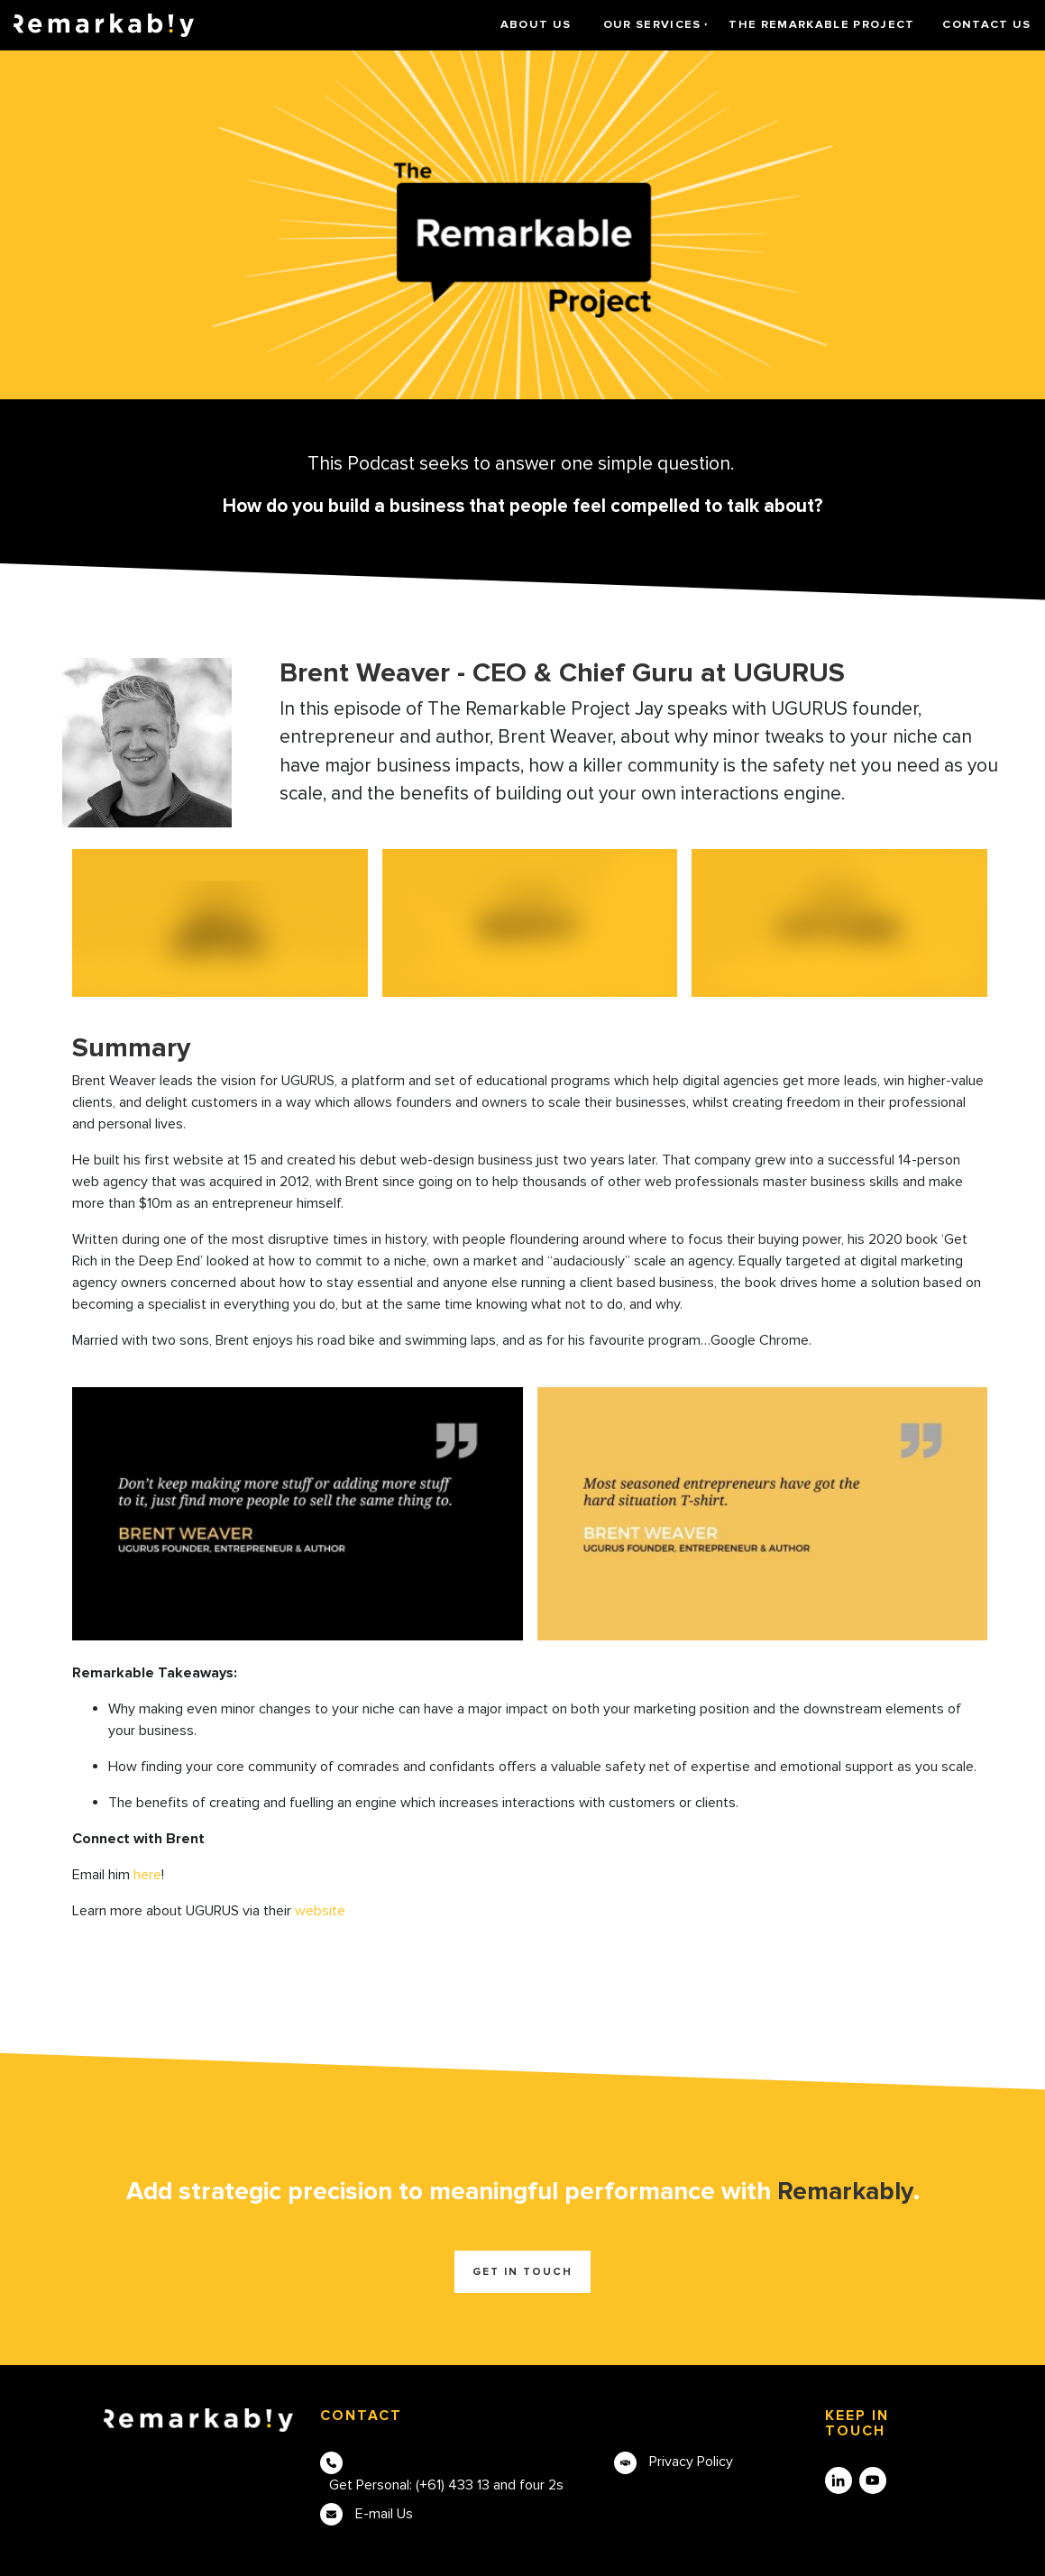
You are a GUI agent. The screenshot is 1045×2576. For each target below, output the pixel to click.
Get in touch (522, 2272)
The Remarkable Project (821, 24)
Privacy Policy (691, 2462)
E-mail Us (384, 2514)
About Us (536, 24)
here (147, 1875)
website (320, 1911)
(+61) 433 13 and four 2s (490, 2485)
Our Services (652, 24)
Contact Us (986, 24)
